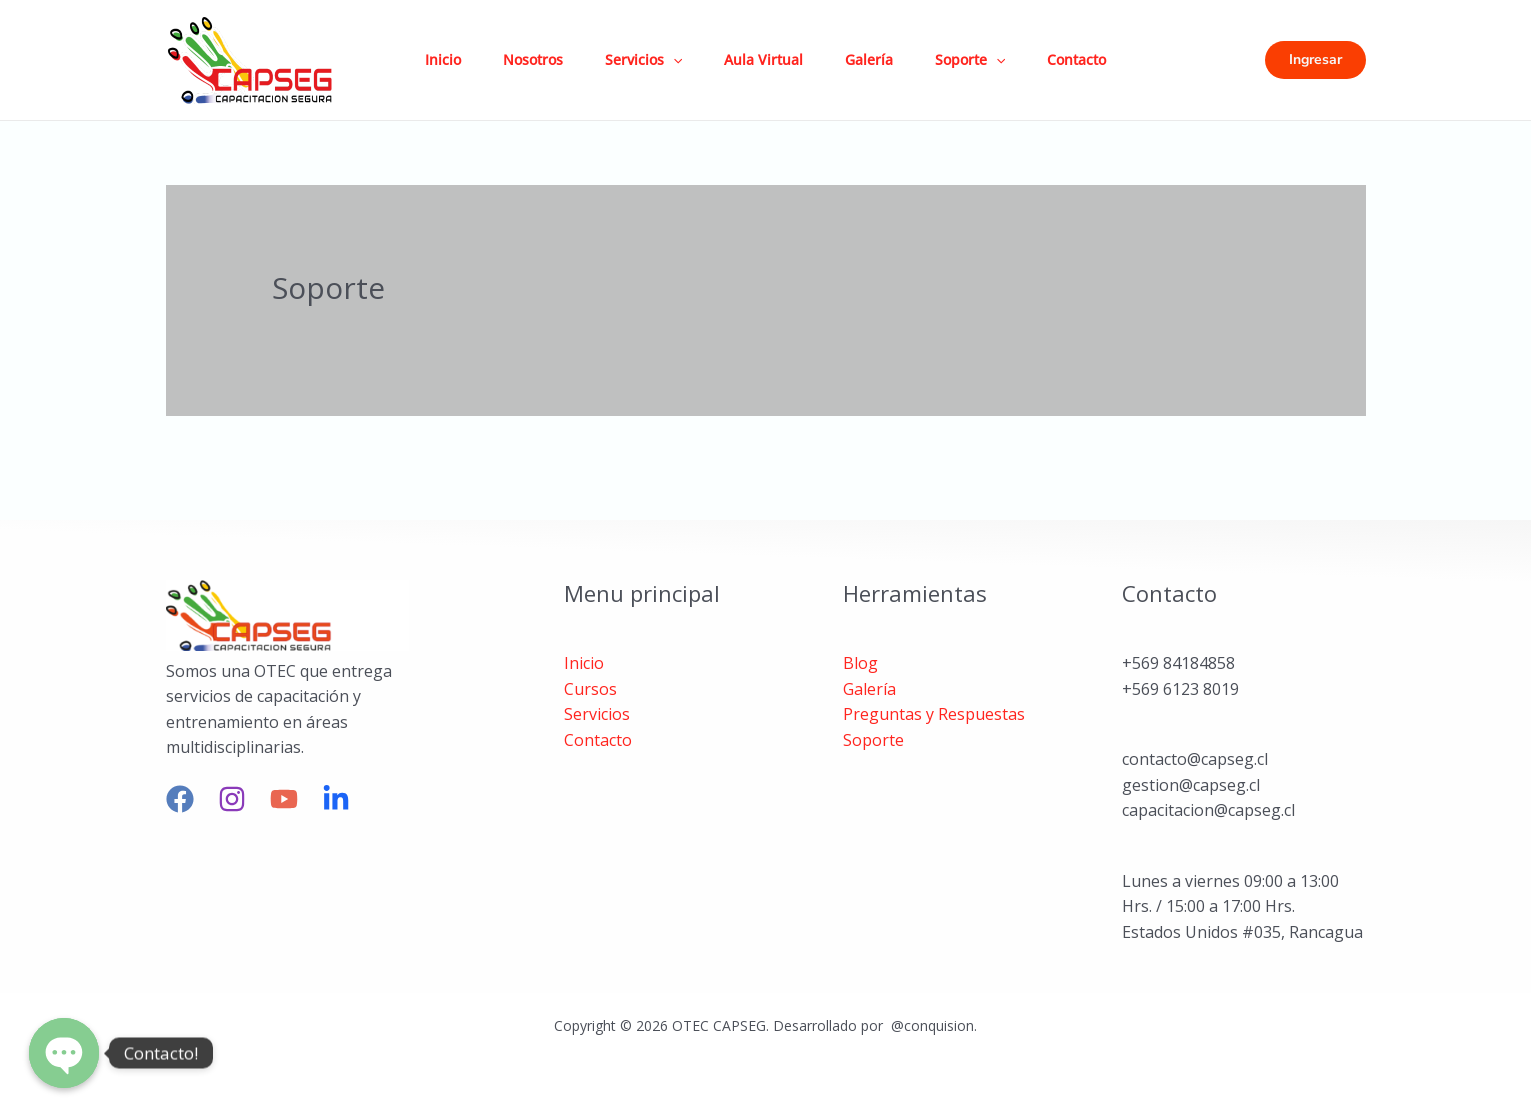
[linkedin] (336, 799)
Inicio (432, 59)
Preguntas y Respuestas (934, 714)
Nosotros (528, 59)
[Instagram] (232, 799)
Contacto (1101, 59)
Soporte (989, 60)
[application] (674, 60)
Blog (860, 663)
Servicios (644, 60)
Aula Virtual (770, 59)
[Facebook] (180, 799)
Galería (882, 59)
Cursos (590, 689)
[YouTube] (284, 799)
